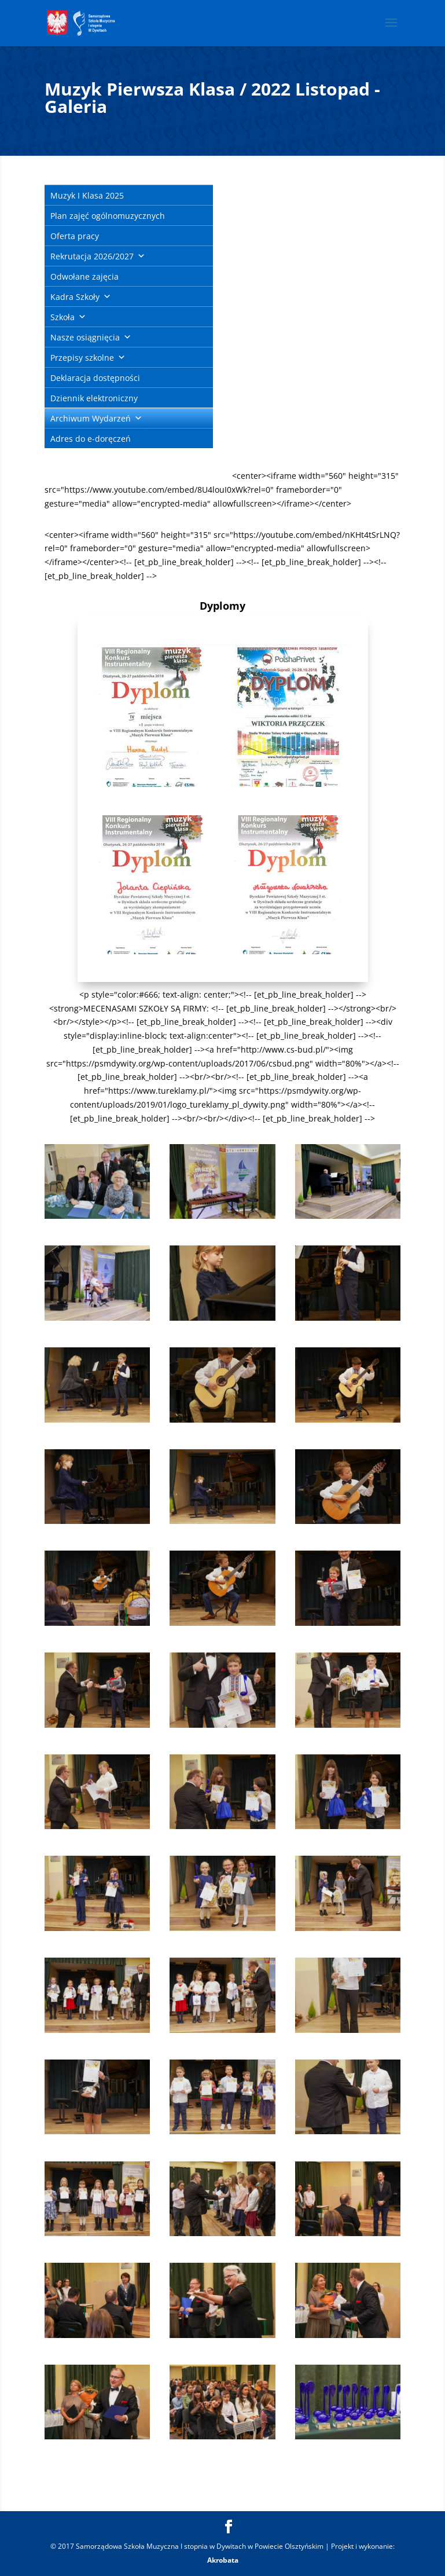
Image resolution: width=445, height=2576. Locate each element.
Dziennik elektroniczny (94, 398)
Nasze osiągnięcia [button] (85, 337)
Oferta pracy (74, 235)
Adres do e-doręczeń (90, 438)
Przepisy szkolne (82, 357)
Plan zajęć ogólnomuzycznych (107, 215)
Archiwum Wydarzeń (90, 418)
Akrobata (222, 2560)
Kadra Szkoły (75, 296)
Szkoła (62, 317)
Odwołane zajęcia (84, 276)
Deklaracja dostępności (95, 377)
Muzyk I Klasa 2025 (87, 195)
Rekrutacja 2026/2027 (92, 256)
